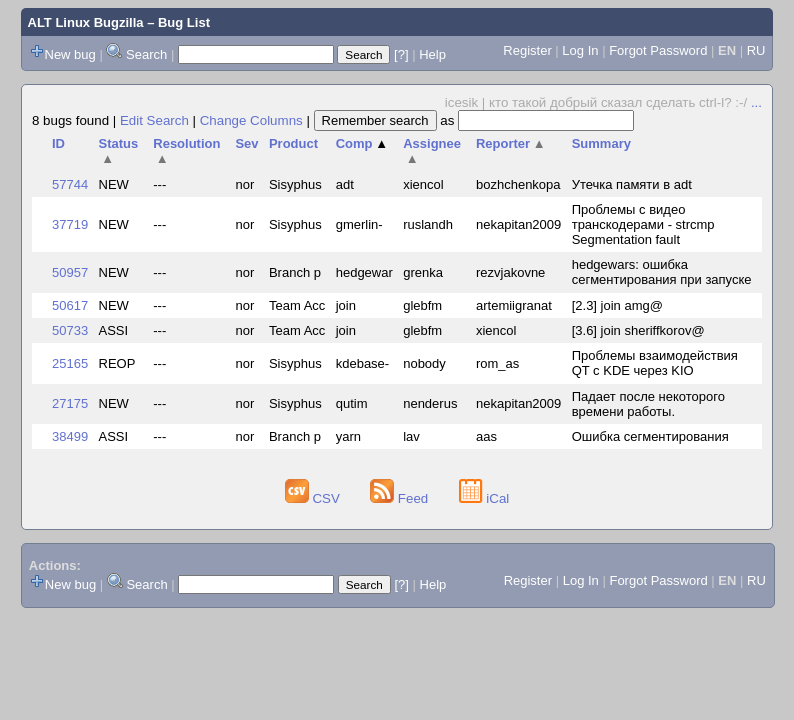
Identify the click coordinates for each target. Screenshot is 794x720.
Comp (362, 143)
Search (146, 54)
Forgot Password (658, 50)
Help (432, 54)
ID (58, 143)
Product (293, 143)
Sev (246, 143)
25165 (70, 363)
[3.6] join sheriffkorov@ (638, 330)
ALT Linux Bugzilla (86, 22)
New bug (70, 54)
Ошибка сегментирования (650, 436)
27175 (70, 403)
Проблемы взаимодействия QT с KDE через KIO (655, 363)
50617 (70, 305)
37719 (70, 224)
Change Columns (251, 120)
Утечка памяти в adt (632, 184)
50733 (70, 330)
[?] (401, 54)
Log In (580, 50)
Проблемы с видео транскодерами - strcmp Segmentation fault (643, 224)
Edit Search (154, 120)
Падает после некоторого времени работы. (648, 404)
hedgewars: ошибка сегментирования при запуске (662, 272)
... (756, 102)
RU (756, 50)
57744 (70, 184)
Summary (601, 143)
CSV (314, 498)
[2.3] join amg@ (617, 305)
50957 (70, 272)
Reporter (511, 143)
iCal (484, 498)
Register (527, 50)
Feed (401, 498)
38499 (70, 436)
